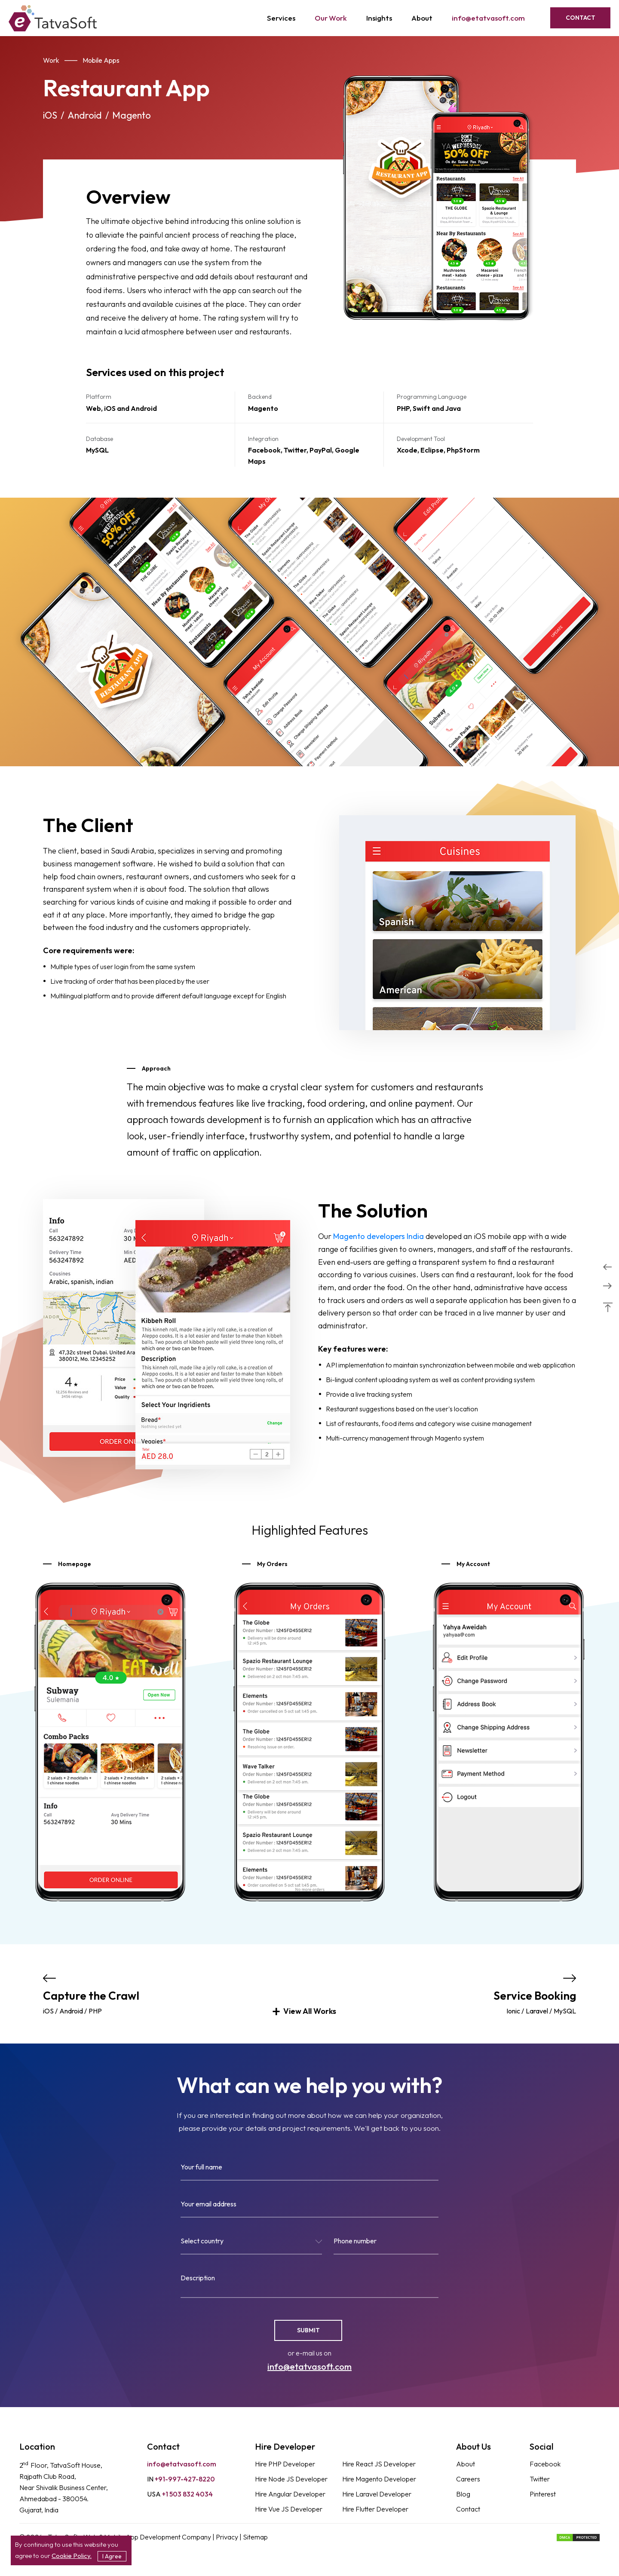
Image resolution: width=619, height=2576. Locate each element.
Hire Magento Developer (379, 2479)
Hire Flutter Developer (375, 2509)
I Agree (112, 2556)
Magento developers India (378, 1236)
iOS (50, 115)
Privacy (227, 2537)
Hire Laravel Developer (376, 2494)
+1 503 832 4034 (180, 2494)
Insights (379, 17)
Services (281, 17)
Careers (468, 2479)
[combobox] (251, 2244)
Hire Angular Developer (290, 2494)
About (421, 17)
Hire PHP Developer (285, 2464)
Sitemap (255, 2537)
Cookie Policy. (72, 2556)
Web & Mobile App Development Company (147, 2537)
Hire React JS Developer (379, 2464)
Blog (463, 2494)
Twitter (540, 2479)
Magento (131, 115)
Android (84, 115)
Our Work (331, 17)
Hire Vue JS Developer (288, 2509)
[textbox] (251, 2242)
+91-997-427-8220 (181, 2479)
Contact (580, 17)
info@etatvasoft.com (488, 17)
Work (51, 60)
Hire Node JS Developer (291, 2479)
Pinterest (543, 2494)
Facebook (545, 2464)
